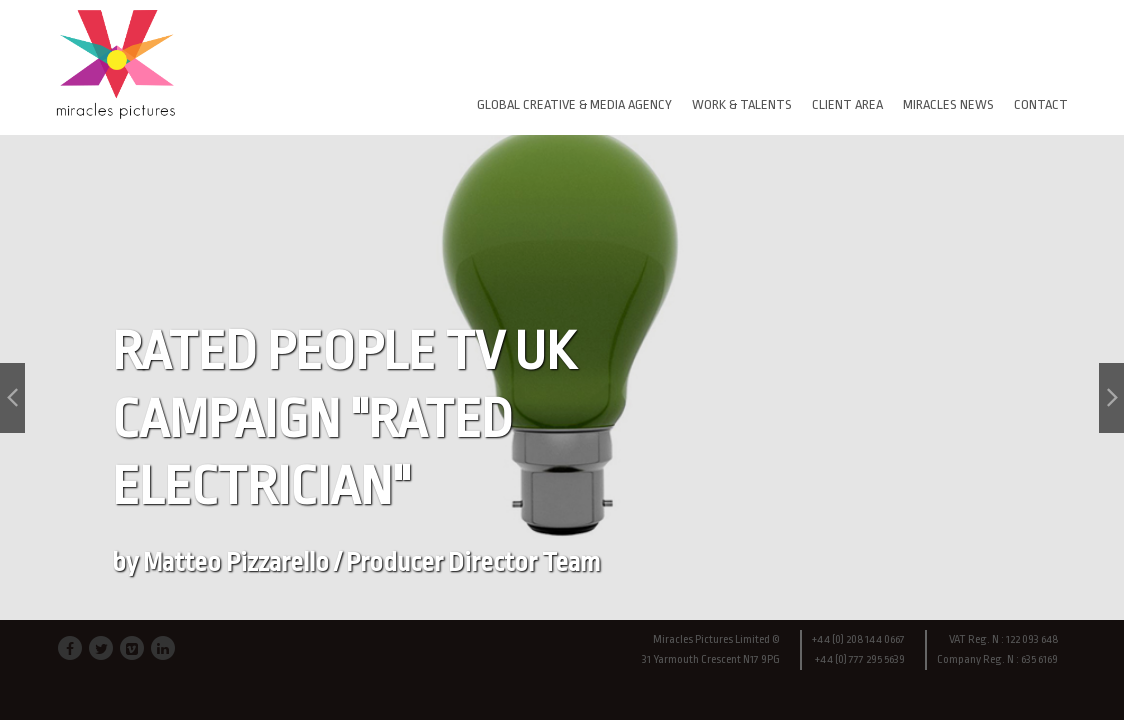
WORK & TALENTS (742, 104)
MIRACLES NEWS (948, 104)
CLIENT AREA (847, 104)
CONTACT (1041, 104)
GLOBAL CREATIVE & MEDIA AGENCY (574, 104)
